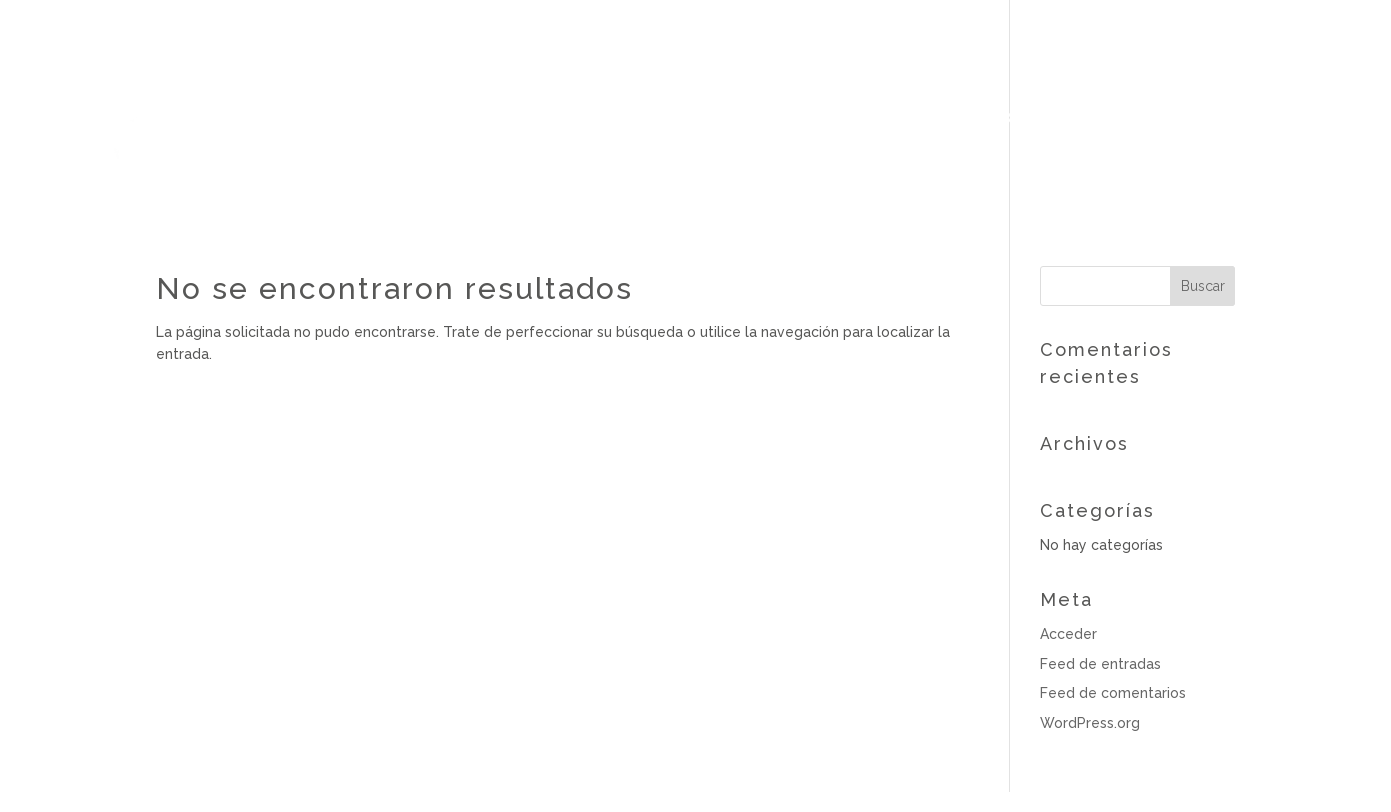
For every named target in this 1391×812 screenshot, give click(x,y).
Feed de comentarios (1113, 693)
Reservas (1282, 118)
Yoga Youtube (955, 118)
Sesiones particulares (750, 118)
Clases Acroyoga (529, 118)
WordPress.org (1090, 723)
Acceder (1068, 634)
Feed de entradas (1100, 664)
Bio (405, 118)
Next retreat (1115, 118)
